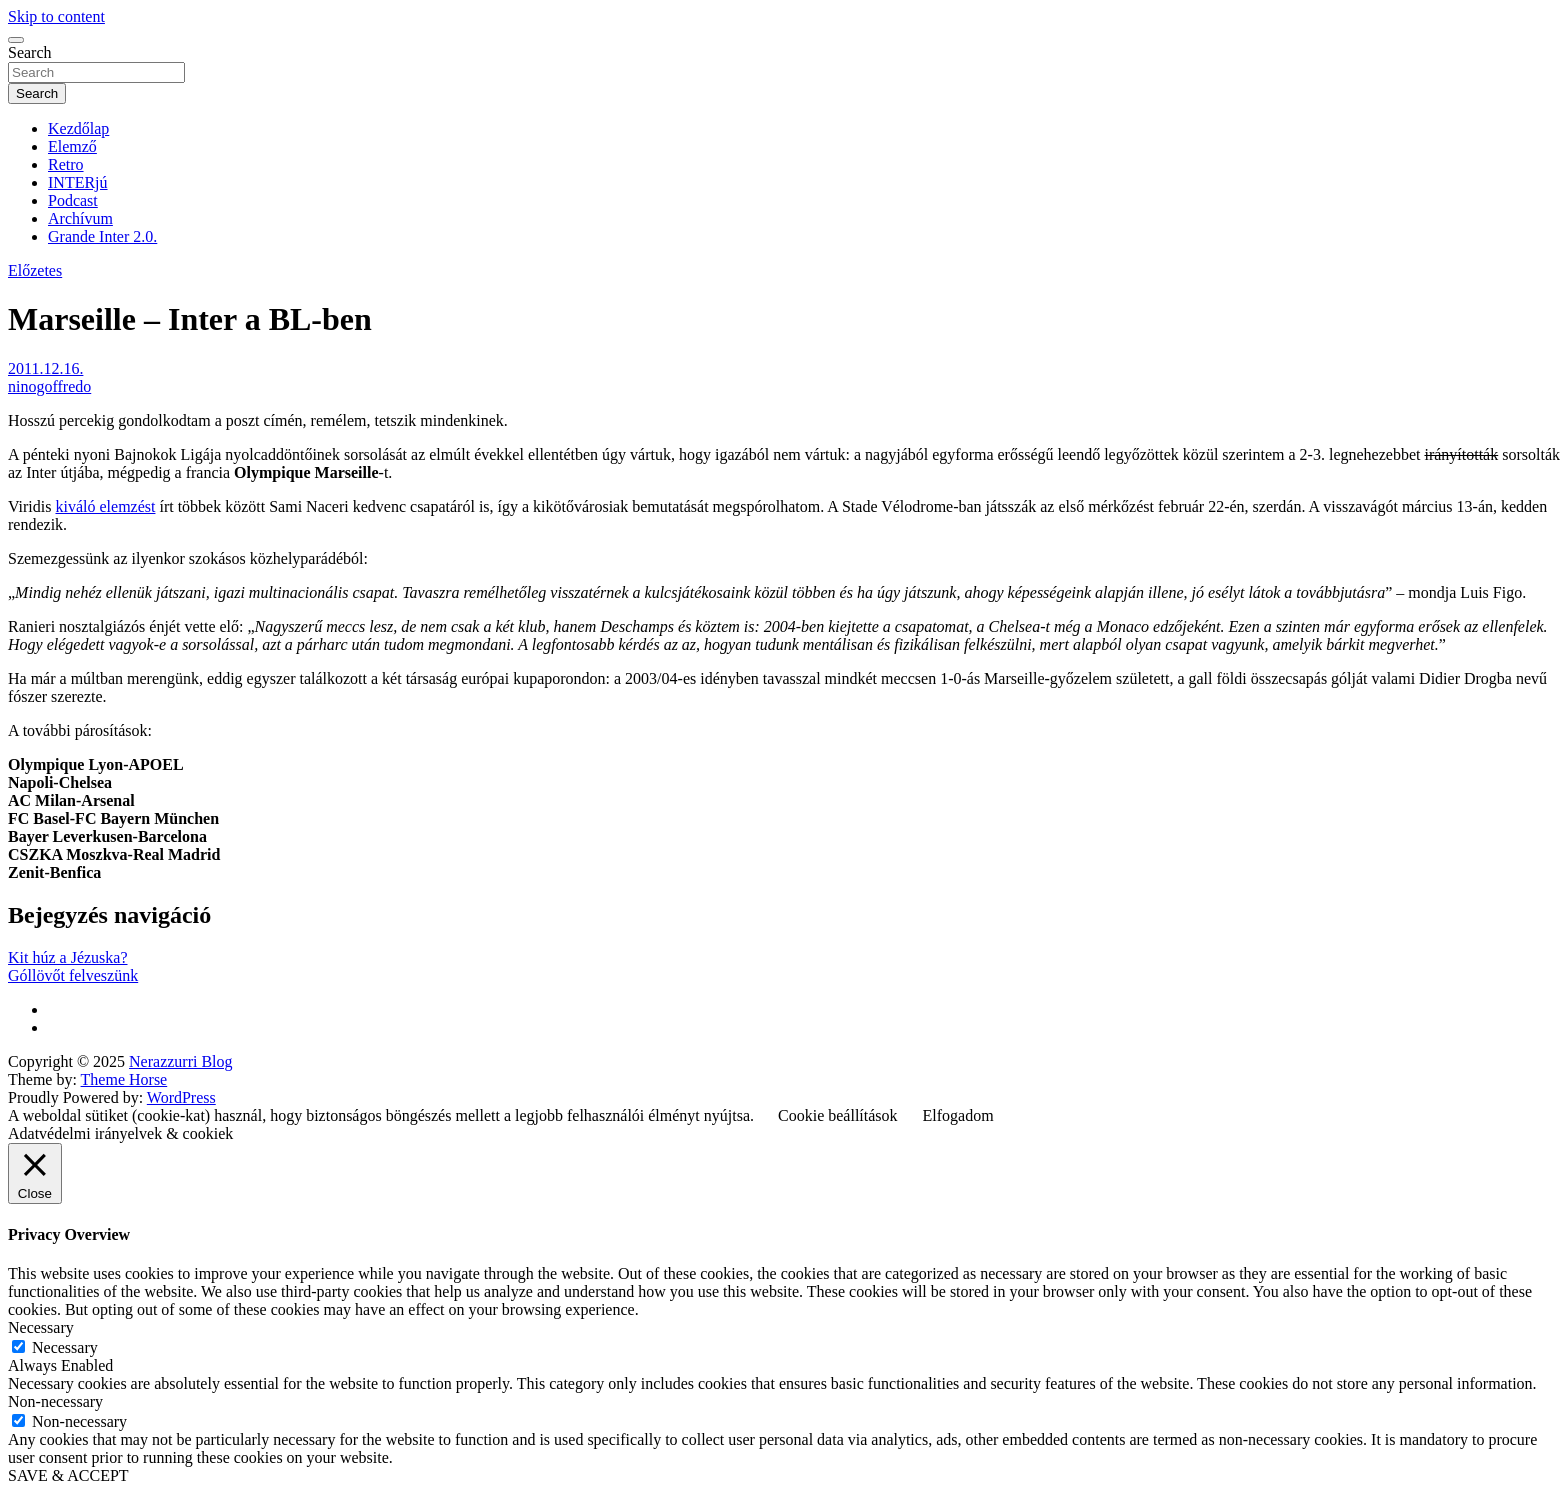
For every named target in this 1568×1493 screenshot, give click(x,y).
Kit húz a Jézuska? (68, 957)
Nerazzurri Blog (181, 1061)
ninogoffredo (49, 386)
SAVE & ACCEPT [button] (68, 1475)
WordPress (181, 1097)
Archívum (80, 218)
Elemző (72, 146)
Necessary (65, 1347)
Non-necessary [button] (55, 1401)
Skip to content (56, 16)
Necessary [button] (41, 1327)
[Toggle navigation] (16, 40)
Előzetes (35, 270)
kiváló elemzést (105, 506)
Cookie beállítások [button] (838, 1115)
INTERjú (78, 182)
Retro (66, 164)
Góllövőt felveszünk (73, 975)
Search (30, 52)
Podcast (73, 200)
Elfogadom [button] (958, 1115)
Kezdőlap (78, 128)
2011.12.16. (45, 368)
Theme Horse (124, 1079)
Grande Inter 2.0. (102, 236)
